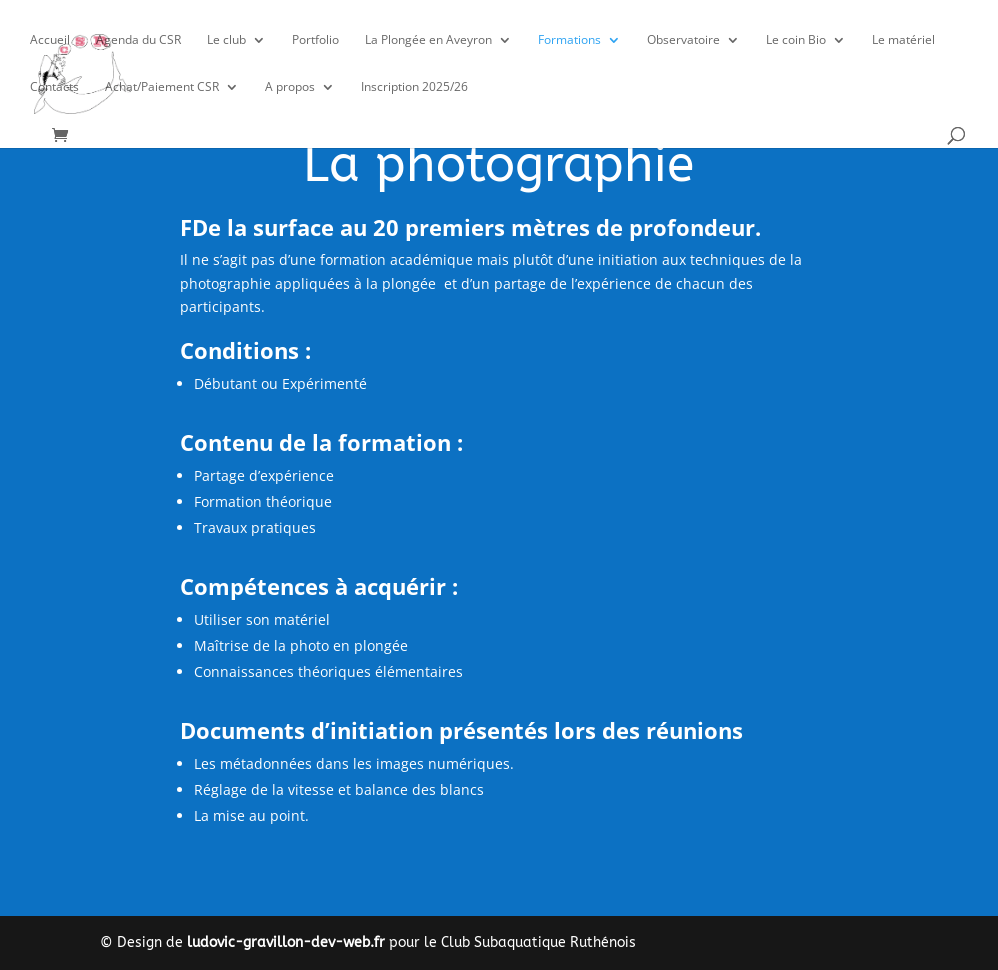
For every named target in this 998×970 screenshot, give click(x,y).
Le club (226, 40)
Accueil (50, 40)
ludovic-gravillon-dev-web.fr (286, 942)
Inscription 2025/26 (414, 87)
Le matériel (903, 40)
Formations (569, 40)
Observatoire (683, 40)
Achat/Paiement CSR (162, 87)
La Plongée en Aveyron (428, 40)
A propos (290, 87)
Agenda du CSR (138, 40)
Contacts (54, 87)
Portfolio (315, 40)
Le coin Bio (796, 40)
